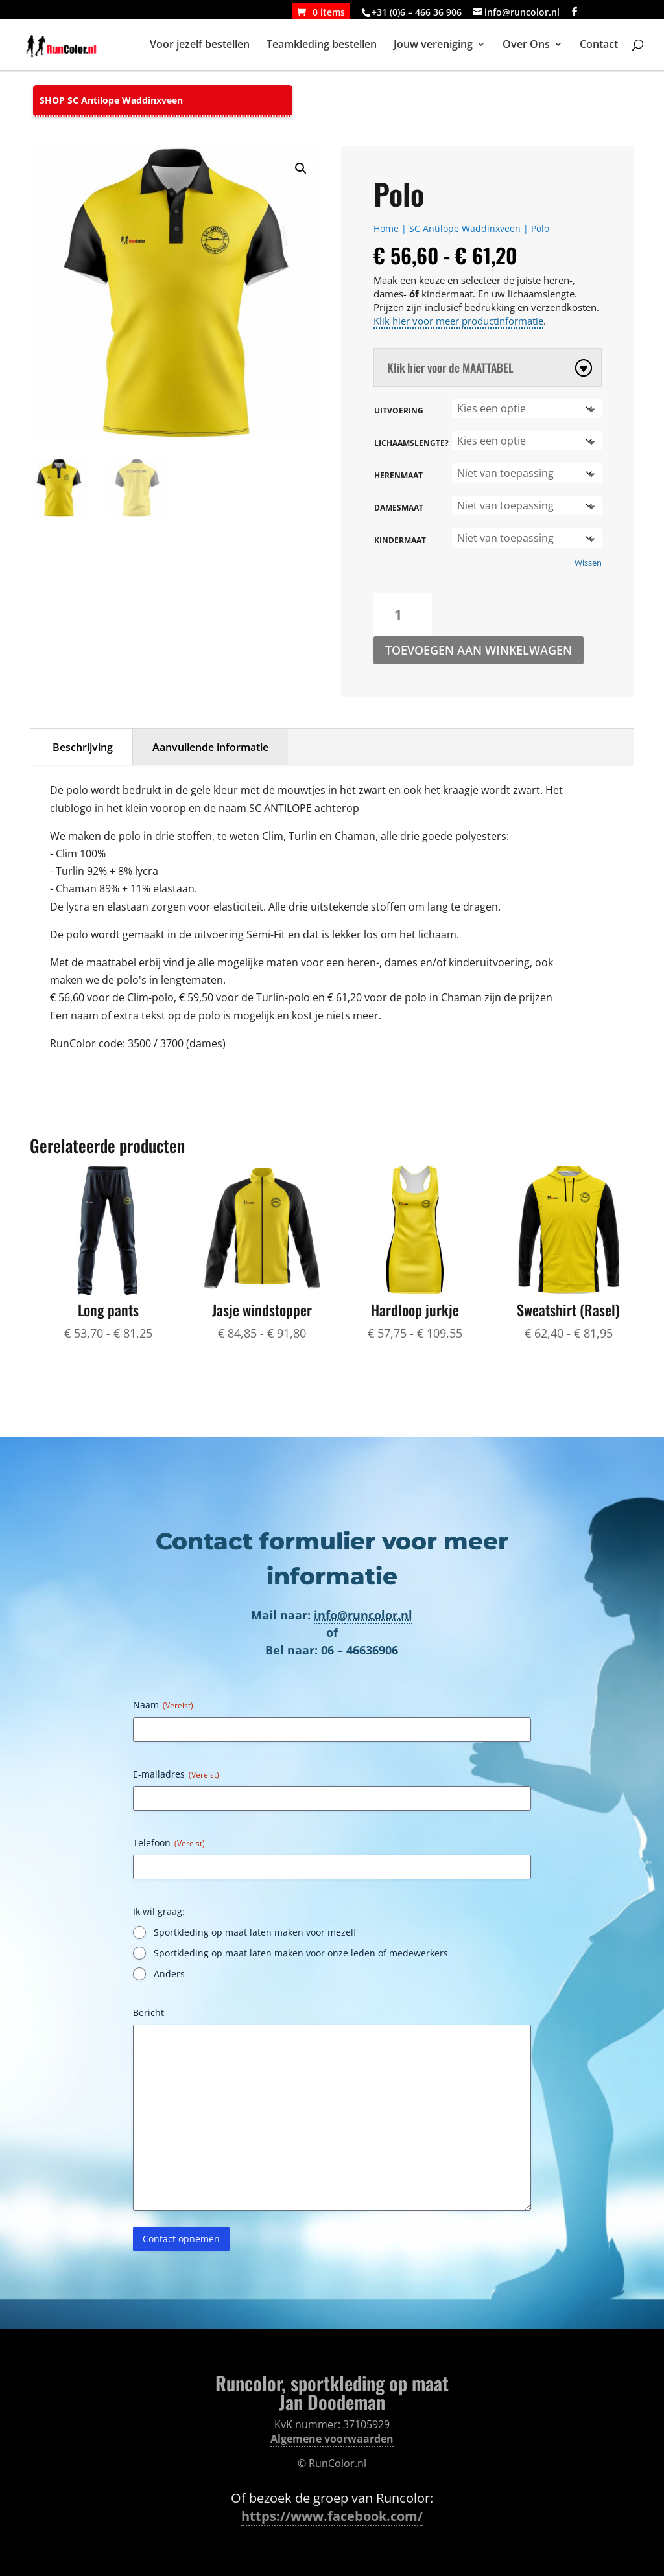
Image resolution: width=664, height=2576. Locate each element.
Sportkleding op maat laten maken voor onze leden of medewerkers (301, 1953)
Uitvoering (398, 410)
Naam (163, 1705)
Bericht (148, 2012)
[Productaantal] (403, 615)
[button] (301, 168)
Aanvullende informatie (210, 747)
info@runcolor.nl (363, 1615)
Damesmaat (398, 507)
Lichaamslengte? (411, 442)
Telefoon (169, 1843)
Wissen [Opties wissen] (588, 562)
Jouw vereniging (433, 46)
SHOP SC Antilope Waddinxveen (111, 100)
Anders (169, 1973)
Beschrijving (83, 747)
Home (386, 228)
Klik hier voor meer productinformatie (458, 320)
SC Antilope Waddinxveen (465, 228)
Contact (599, 46)
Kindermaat (400, 540)
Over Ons (526, 46)
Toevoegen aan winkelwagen (478, 650)
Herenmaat (398, 475)
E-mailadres (176, 1774)
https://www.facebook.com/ (332, 2516)
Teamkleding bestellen (322, 46)
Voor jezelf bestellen (200, 46)
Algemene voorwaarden (332, 2438)
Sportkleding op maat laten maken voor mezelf (255, 1932)
